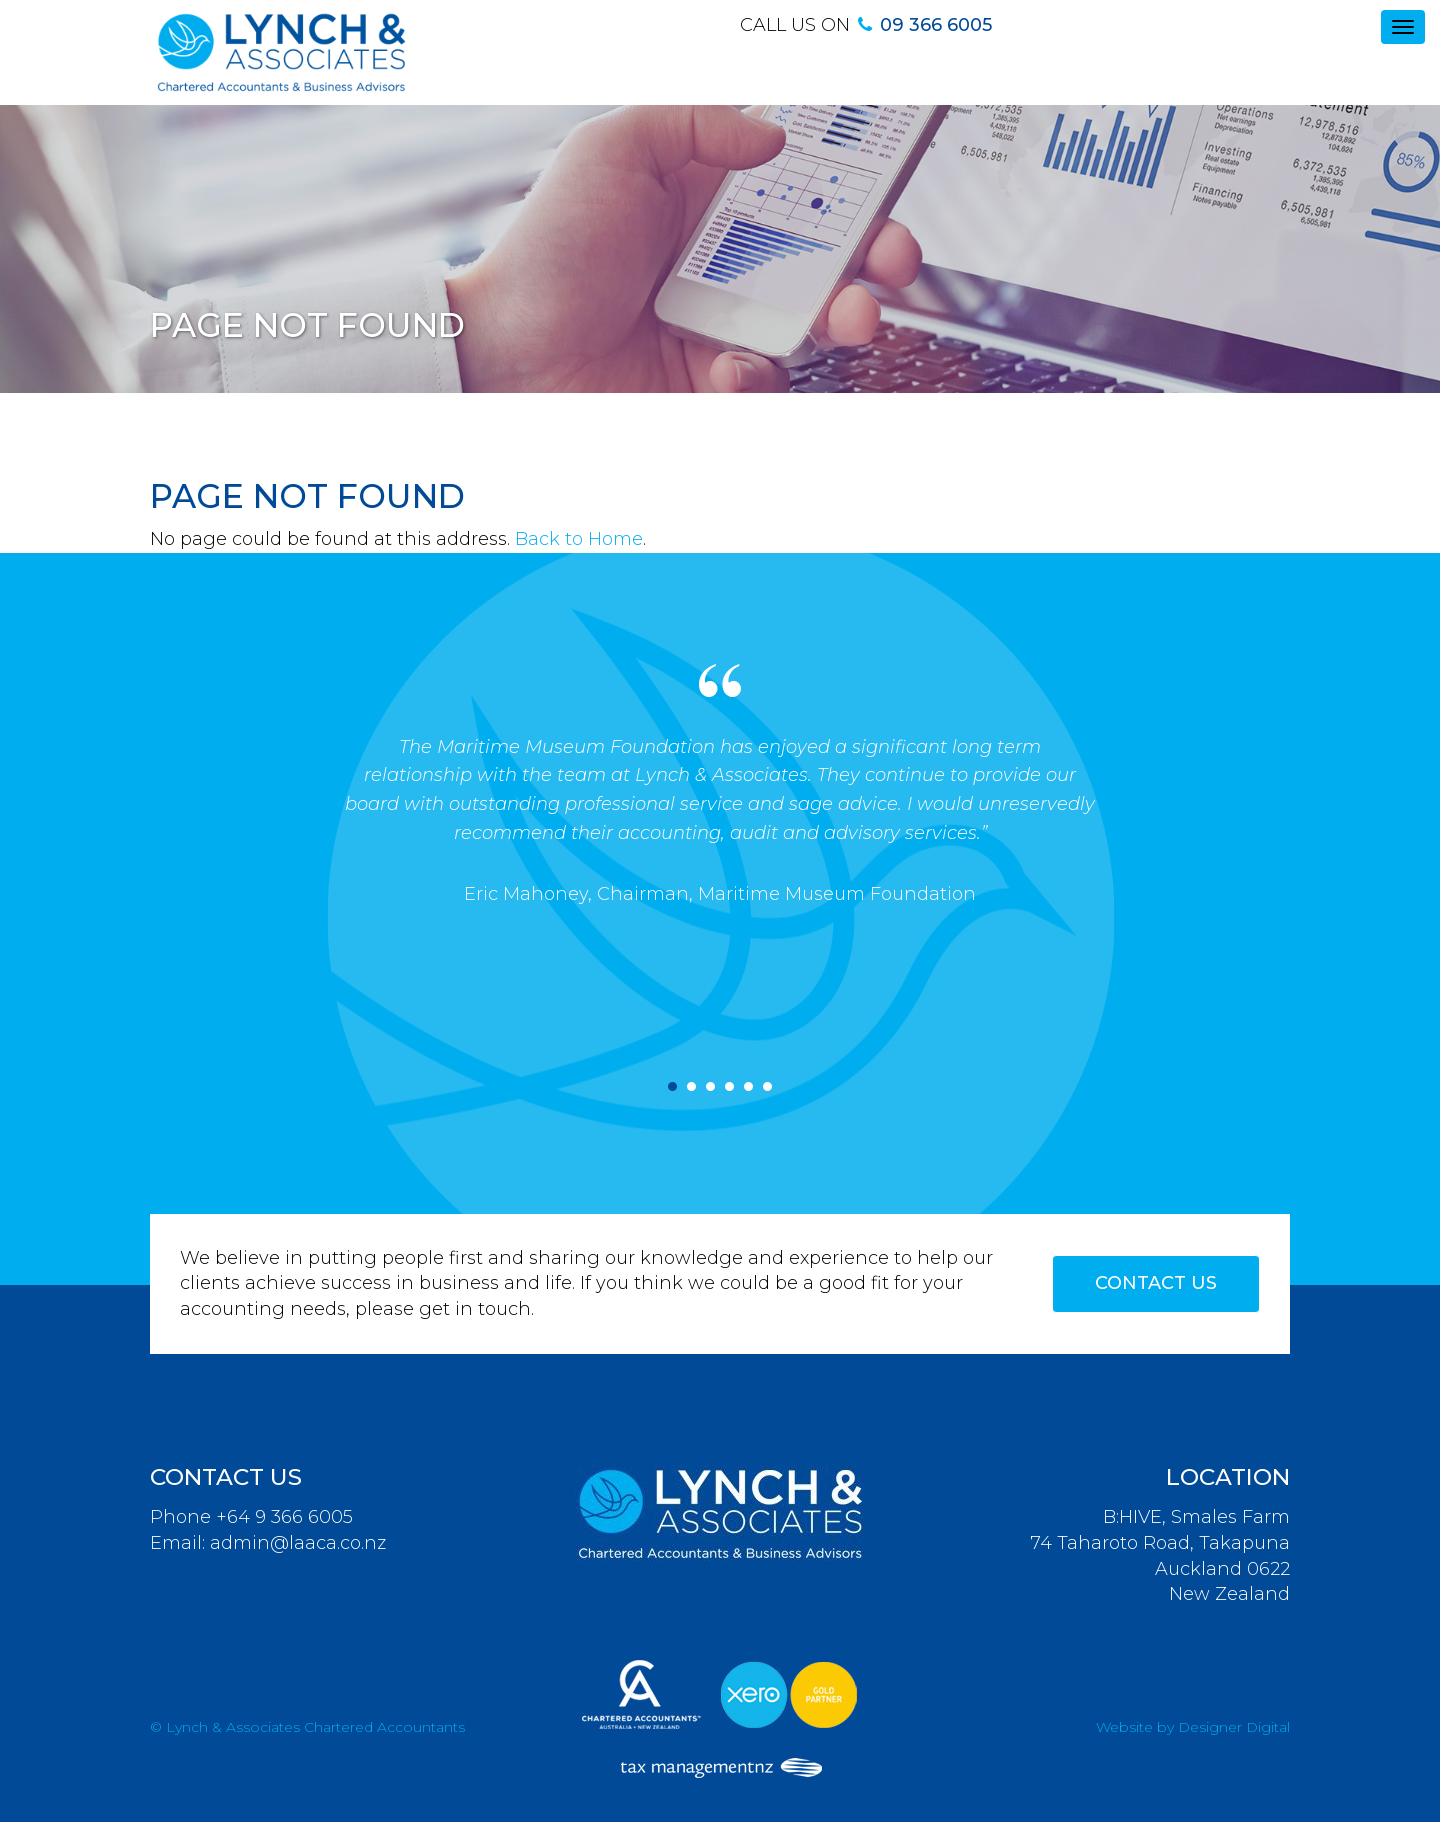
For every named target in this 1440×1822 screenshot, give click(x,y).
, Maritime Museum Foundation (832, 894)
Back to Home (579, 539)
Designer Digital (1234, 1727)
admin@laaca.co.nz (298, 1543)
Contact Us (1156, 1283)
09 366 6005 (936, 25)
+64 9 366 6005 (284, 1517)
